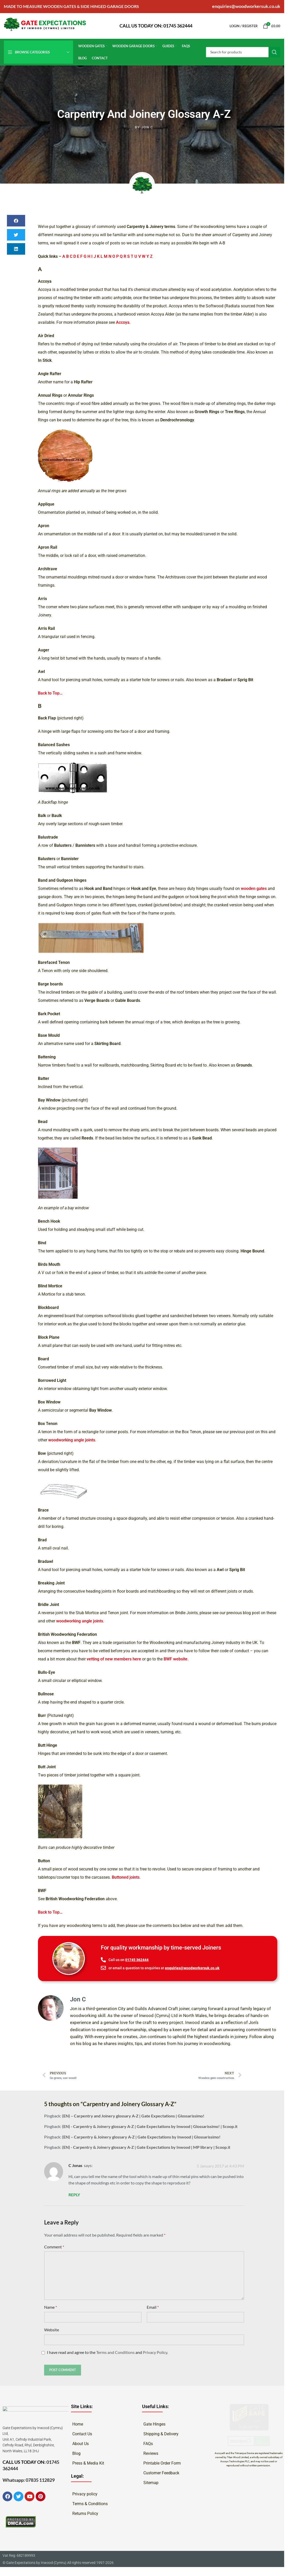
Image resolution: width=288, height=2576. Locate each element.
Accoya (123, 322)
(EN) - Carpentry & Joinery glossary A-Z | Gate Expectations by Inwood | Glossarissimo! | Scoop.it (149, 2126)
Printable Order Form (162, 2463)
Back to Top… (50, 693)
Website (51, 2329)
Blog (76, 2453)
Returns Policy (85, 2513)
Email (153, 2307)
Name (50, 2307)
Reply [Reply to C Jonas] (74, 2194)
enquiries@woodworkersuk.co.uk (246, 6)
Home (77, 2424)
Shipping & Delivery (160, 2433)
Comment (54, 2246)
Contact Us (82, 2433)
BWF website (175, 1659)
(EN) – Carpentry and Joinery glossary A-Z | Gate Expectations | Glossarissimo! (133, 2115)
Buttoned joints (126, 1877)
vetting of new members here (114, 1659)
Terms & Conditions (90, 2503)
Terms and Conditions (115, 2352)
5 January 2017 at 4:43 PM (220, 2165)
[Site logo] (45, 25)
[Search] (243, 52)
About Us (80, 2443)
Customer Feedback (161, 2472)
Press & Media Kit (88, 2463)
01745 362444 (177, 25)
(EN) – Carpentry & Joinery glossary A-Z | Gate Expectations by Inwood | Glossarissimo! (141, 2136)
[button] (16, 220)
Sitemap (150, 2482)
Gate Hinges (154, 2424)
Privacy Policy (155, 2352)
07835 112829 (40, 2480)
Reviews (150, 2453)
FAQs (148, 2443)
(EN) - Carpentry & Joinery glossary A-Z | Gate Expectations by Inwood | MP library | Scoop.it (146, 2147)
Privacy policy (84, 2494)
